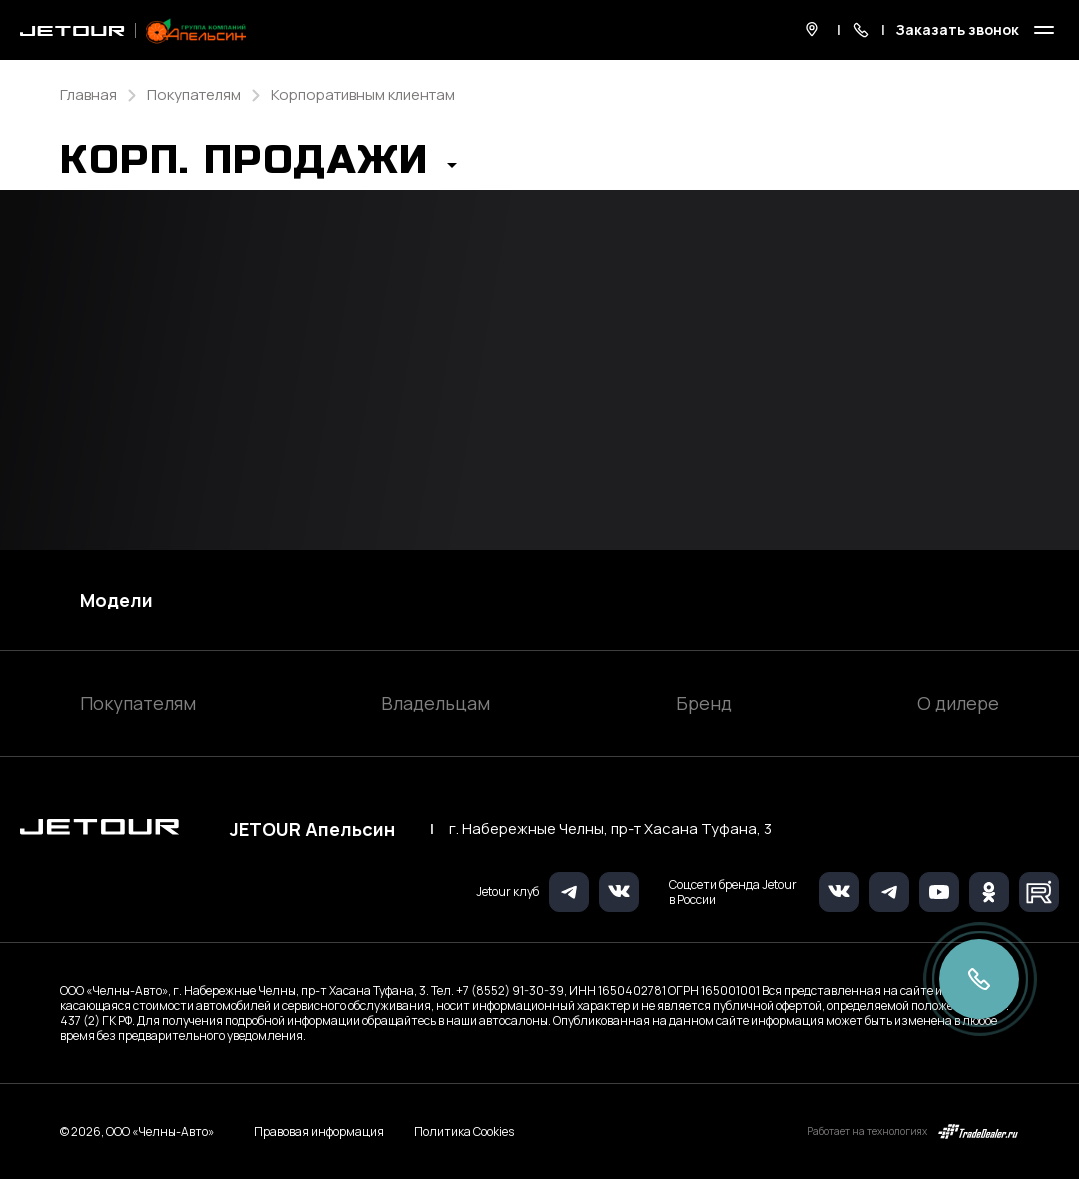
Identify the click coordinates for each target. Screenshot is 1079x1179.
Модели (116, 600)
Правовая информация (319, 1131)
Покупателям (138, 703)
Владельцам (435, 703)
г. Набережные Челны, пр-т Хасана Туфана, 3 (610, 829)
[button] (258, 166)
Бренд (704, 703)
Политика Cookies (464, 1132)
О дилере (958, 703)
